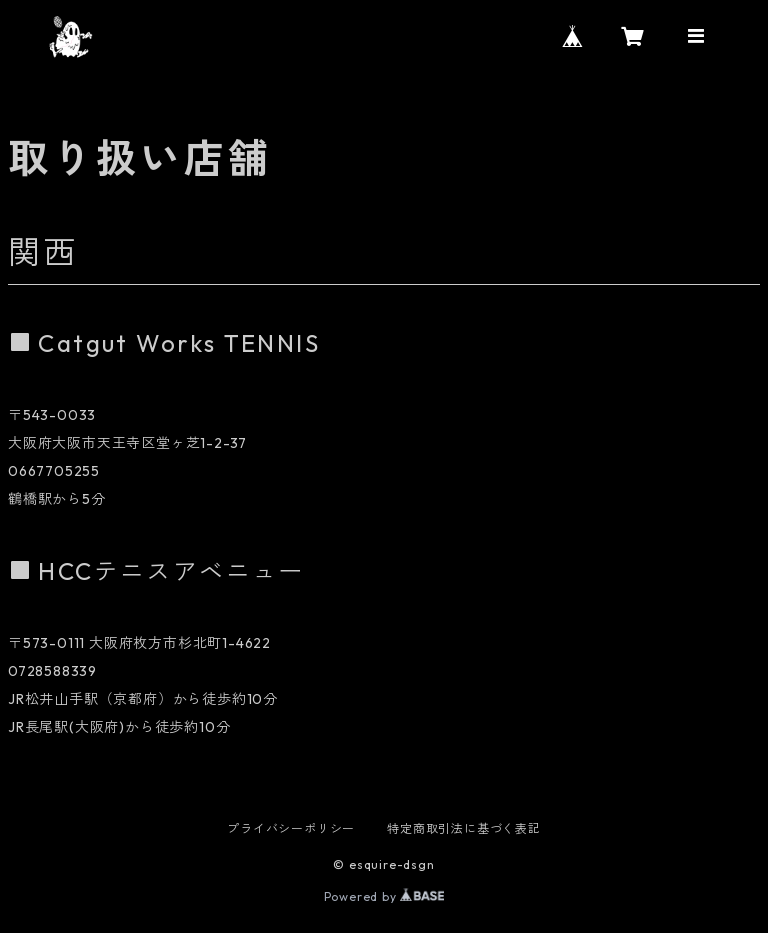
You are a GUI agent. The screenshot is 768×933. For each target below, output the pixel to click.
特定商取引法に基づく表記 (464, 828)
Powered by (384, 896)
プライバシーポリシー (291, 828)
